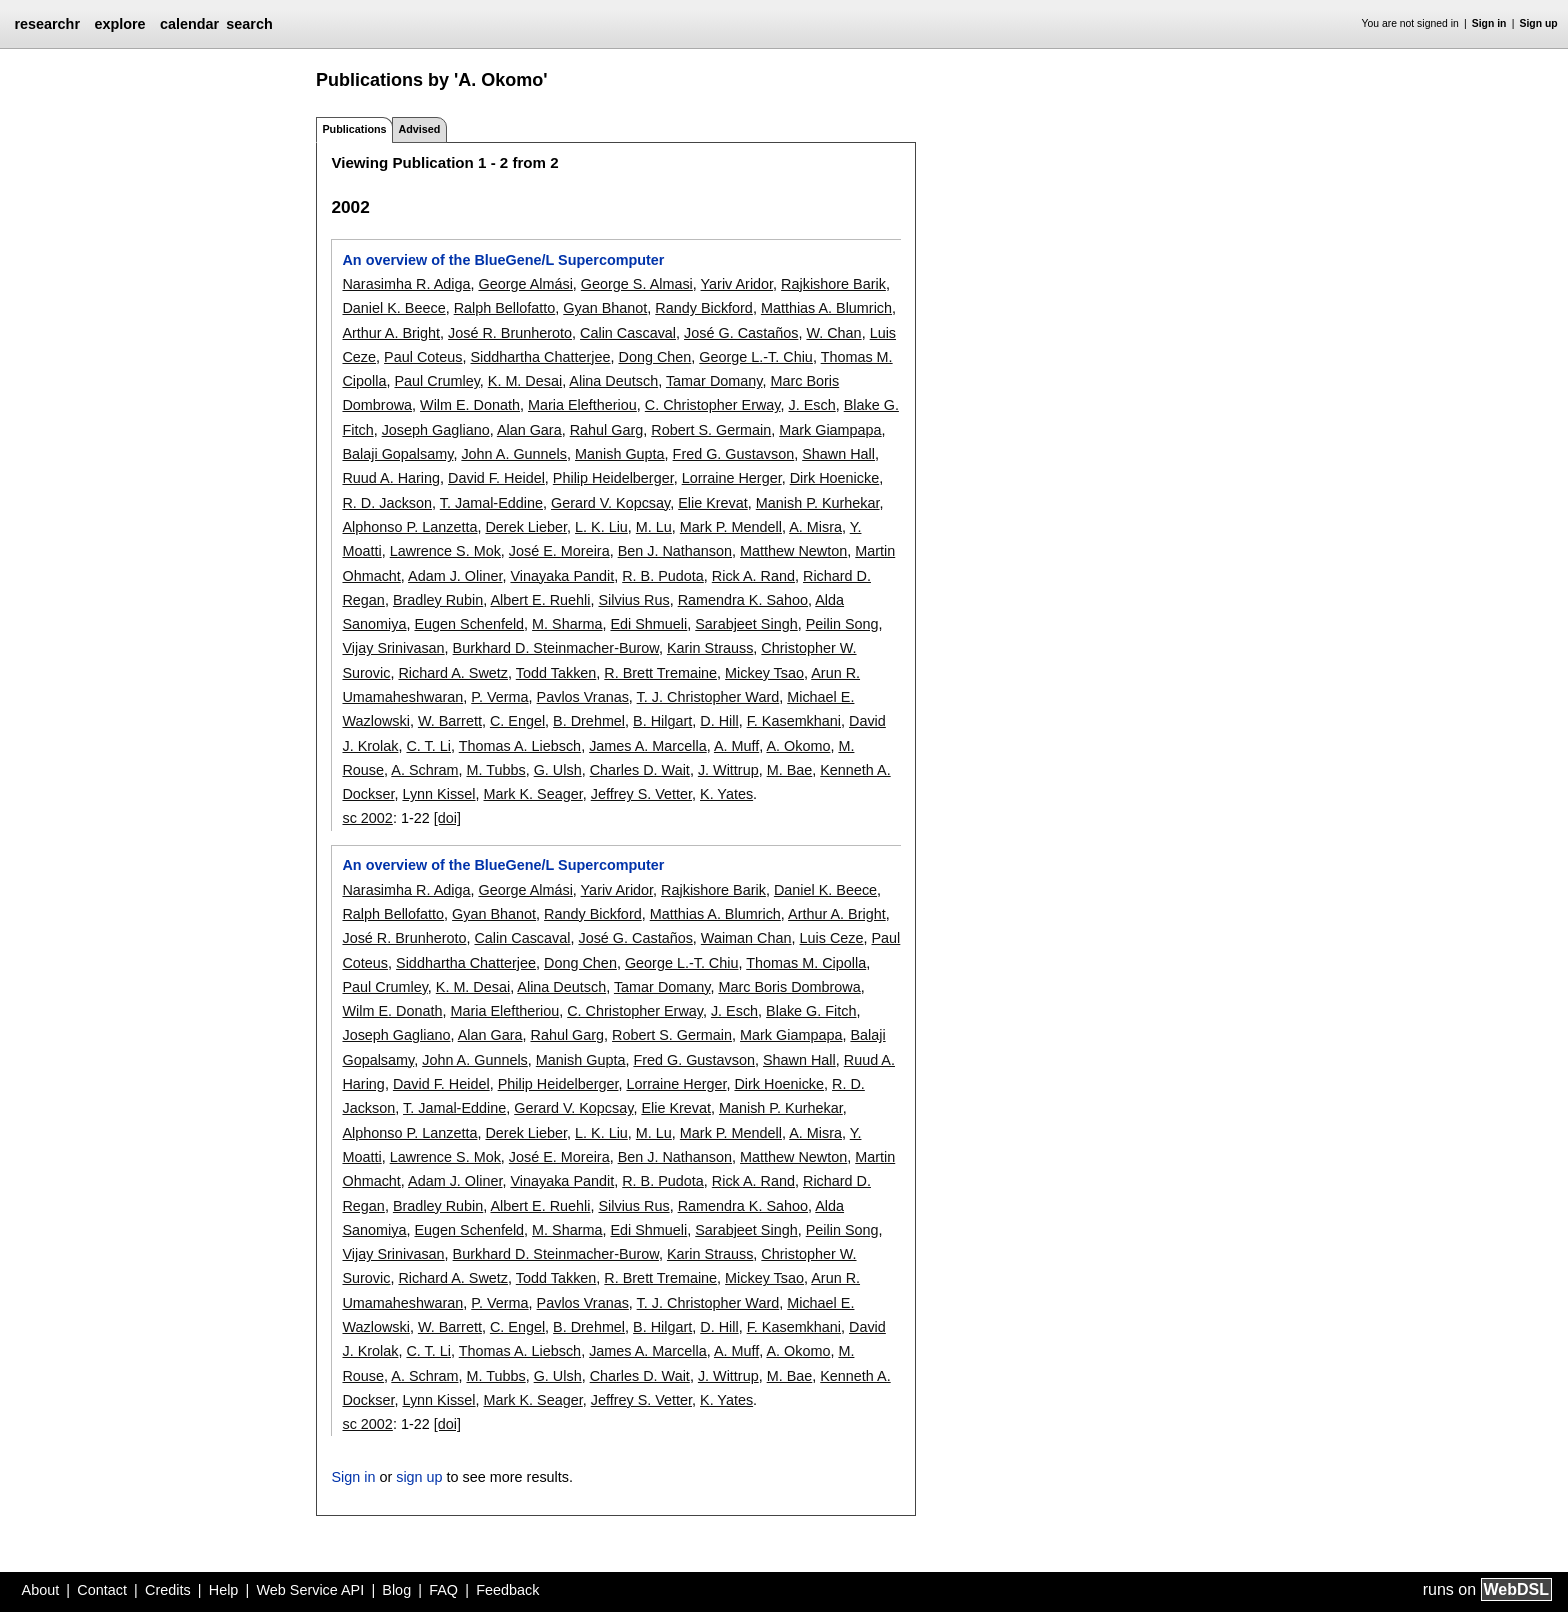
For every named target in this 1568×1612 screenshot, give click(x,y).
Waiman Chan (746, 938)
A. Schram (424, 770)
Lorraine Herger (732, 478)
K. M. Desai (525, 381)
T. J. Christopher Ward (708, 697)
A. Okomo (798, 746)
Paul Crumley (436, 381)
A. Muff (736, 746)
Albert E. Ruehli (540, 600)
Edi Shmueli (648, 624)
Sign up (1539, 23)
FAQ (443, 1590)
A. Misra (815, 527)
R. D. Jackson (387, 503)
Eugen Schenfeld (469, 624)
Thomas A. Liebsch (520, 746)
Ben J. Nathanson (675, 551)
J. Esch (812, 405)
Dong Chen (654, 357)
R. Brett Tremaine (660, 673)
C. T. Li (428, 746)
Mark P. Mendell (731, 527)
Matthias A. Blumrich (826, 308)
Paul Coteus (423, 357)
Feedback (507, 1590)
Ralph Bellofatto (505, 308)
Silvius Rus (633, 600)
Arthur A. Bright (391, 333)
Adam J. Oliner (455, 576)
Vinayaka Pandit (562, 576)
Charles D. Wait (640, 770)
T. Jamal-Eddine (491, 503)
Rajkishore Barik (833, 284)
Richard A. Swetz (453, 673)
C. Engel (517, 721)
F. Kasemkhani (794, 721)
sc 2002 (367, 818)
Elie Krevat (713, 503)
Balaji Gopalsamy (397, 454)
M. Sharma (567, 624)
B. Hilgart (662, 721)
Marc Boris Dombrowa (789, 987)
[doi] (447, 818)
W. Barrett (450, 721)
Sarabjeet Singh (746, 624)
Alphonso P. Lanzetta (409, 527)
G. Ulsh (558, 770)
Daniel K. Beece (393, 308)
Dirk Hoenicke (835, 478)
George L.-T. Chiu (756, 357)
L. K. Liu (601, 527)
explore (119, 24)
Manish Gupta (620, 454)
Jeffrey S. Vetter (641, 794)
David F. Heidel (496, 478)
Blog (396, 1590)
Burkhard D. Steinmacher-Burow (556, 648)
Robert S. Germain (711, 430)
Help (224, 1590)
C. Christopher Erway (713, 405)
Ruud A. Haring (391, 478)
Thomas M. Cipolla (806, 963)
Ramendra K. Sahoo (743, 600)
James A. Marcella (648, 746)
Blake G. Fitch (811, 1011)
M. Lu (654, 527)
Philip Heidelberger (613, 478)
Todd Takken (556, 673)
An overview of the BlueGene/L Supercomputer (503, 260)
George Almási (525, 284)
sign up (419, 1477)
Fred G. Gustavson (734, 454)
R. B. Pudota (663, 576)
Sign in (1489, 23)
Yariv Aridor (737, 284)
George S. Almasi (637, 284)
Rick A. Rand (753, 576)
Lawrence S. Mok (445, 551)
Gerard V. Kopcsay (610, 503)
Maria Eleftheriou (582, 405)
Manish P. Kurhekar (818, 503)
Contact (102, 1590)
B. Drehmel (589, 721)
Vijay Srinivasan (393, 648)
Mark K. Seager (533, 794)
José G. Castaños (741, 333)
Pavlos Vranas (583, 697)
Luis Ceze (832, 938)
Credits (168, 1590)
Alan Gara (529, 430)
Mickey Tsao (764, 673)
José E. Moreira (559, 551)
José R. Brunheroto (510, 333)
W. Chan (833, 333)
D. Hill (719, 721)
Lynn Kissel (438, 794)
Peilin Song (842, 624)
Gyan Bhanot (605, 308)
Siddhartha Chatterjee (540, 357)
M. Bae (790, 770)
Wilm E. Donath (470, 405)
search (249, 24)
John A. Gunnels (514, 454)
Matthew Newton (793, 551)
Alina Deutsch (613, 381)
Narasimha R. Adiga (406, 284)
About (41, 1590)
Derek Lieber (526, 527)
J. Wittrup (728, 770)
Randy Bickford (704, 308)
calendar (189, 24)
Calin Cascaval (628, 333)
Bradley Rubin (438, 600)
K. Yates (726, 794)
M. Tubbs (495, 770)
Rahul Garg (607, 430)
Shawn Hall (838, 454)
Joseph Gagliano (436, 430)
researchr (47, 24)
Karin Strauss (710, 648)
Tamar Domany (714, 381)
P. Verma (499, 697)
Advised (419, 129)
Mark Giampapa (830, 430)
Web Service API (310, 1590)
